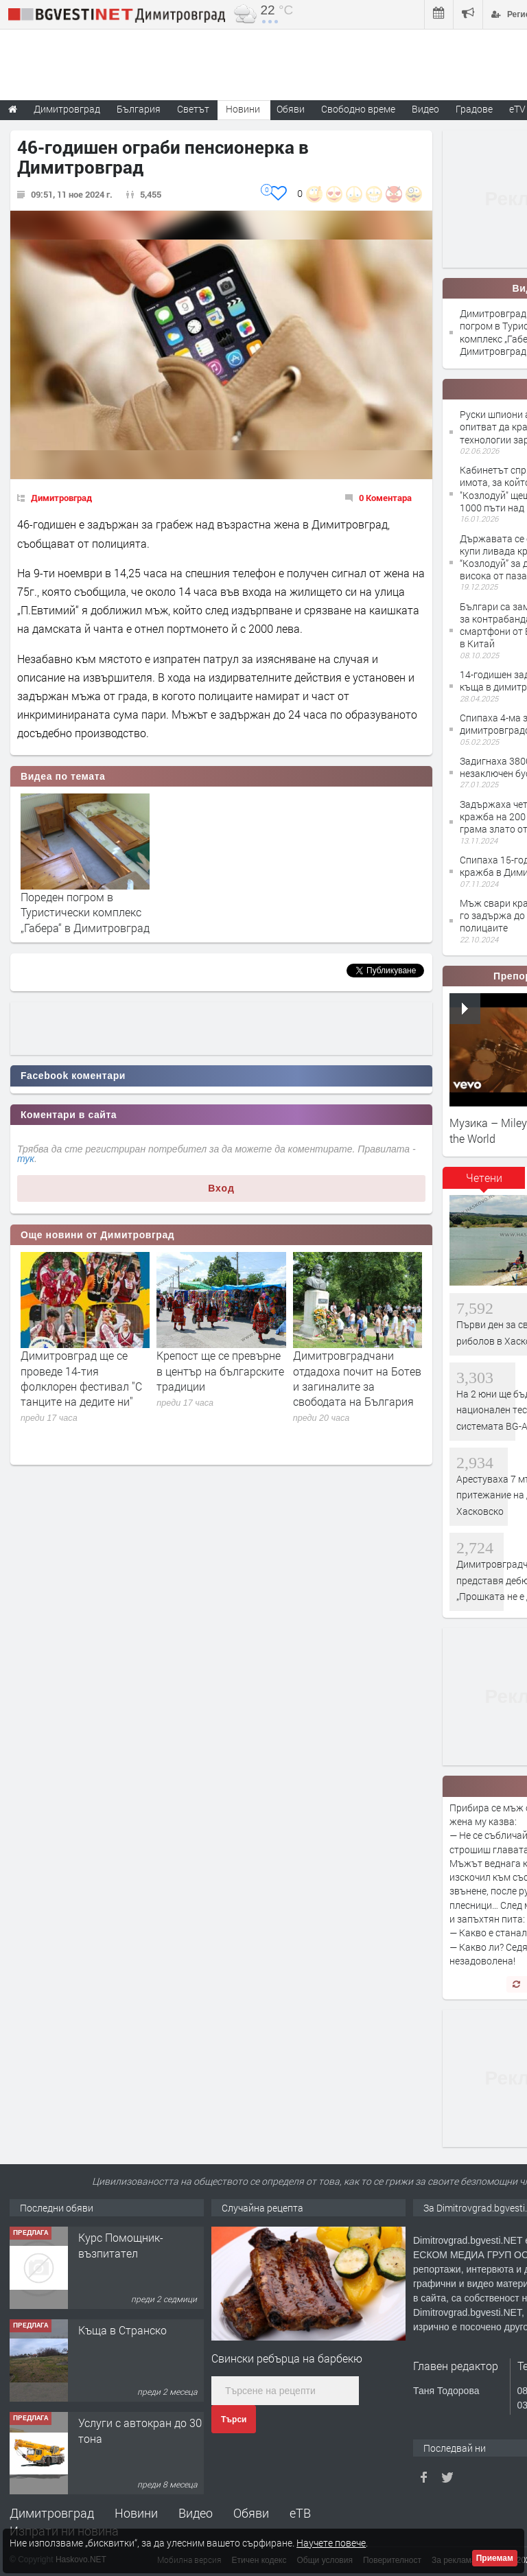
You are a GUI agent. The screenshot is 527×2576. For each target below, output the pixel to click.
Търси (233, 2419)
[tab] (484, 1182)
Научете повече (331, 2542)
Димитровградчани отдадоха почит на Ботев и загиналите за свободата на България (357, 1378)
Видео (195, 2513)
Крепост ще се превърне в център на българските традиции (220, 1370)
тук (25, 1158)
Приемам (494, 2558)
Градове (474, 108)
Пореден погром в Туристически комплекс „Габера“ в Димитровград (85, 912)
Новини (243, 108)
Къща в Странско (122, 2330)
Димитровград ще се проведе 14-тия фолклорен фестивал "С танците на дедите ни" (81, 1378)
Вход (221, 1188)
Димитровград (61, 497)
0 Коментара (385, 497)
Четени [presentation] (484, 1177)
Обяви (251, 2513)
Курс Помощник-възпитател (120, 2245)
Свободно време (358, 108)
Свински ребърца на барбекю (286, 2358)
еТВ (300, 2513)
